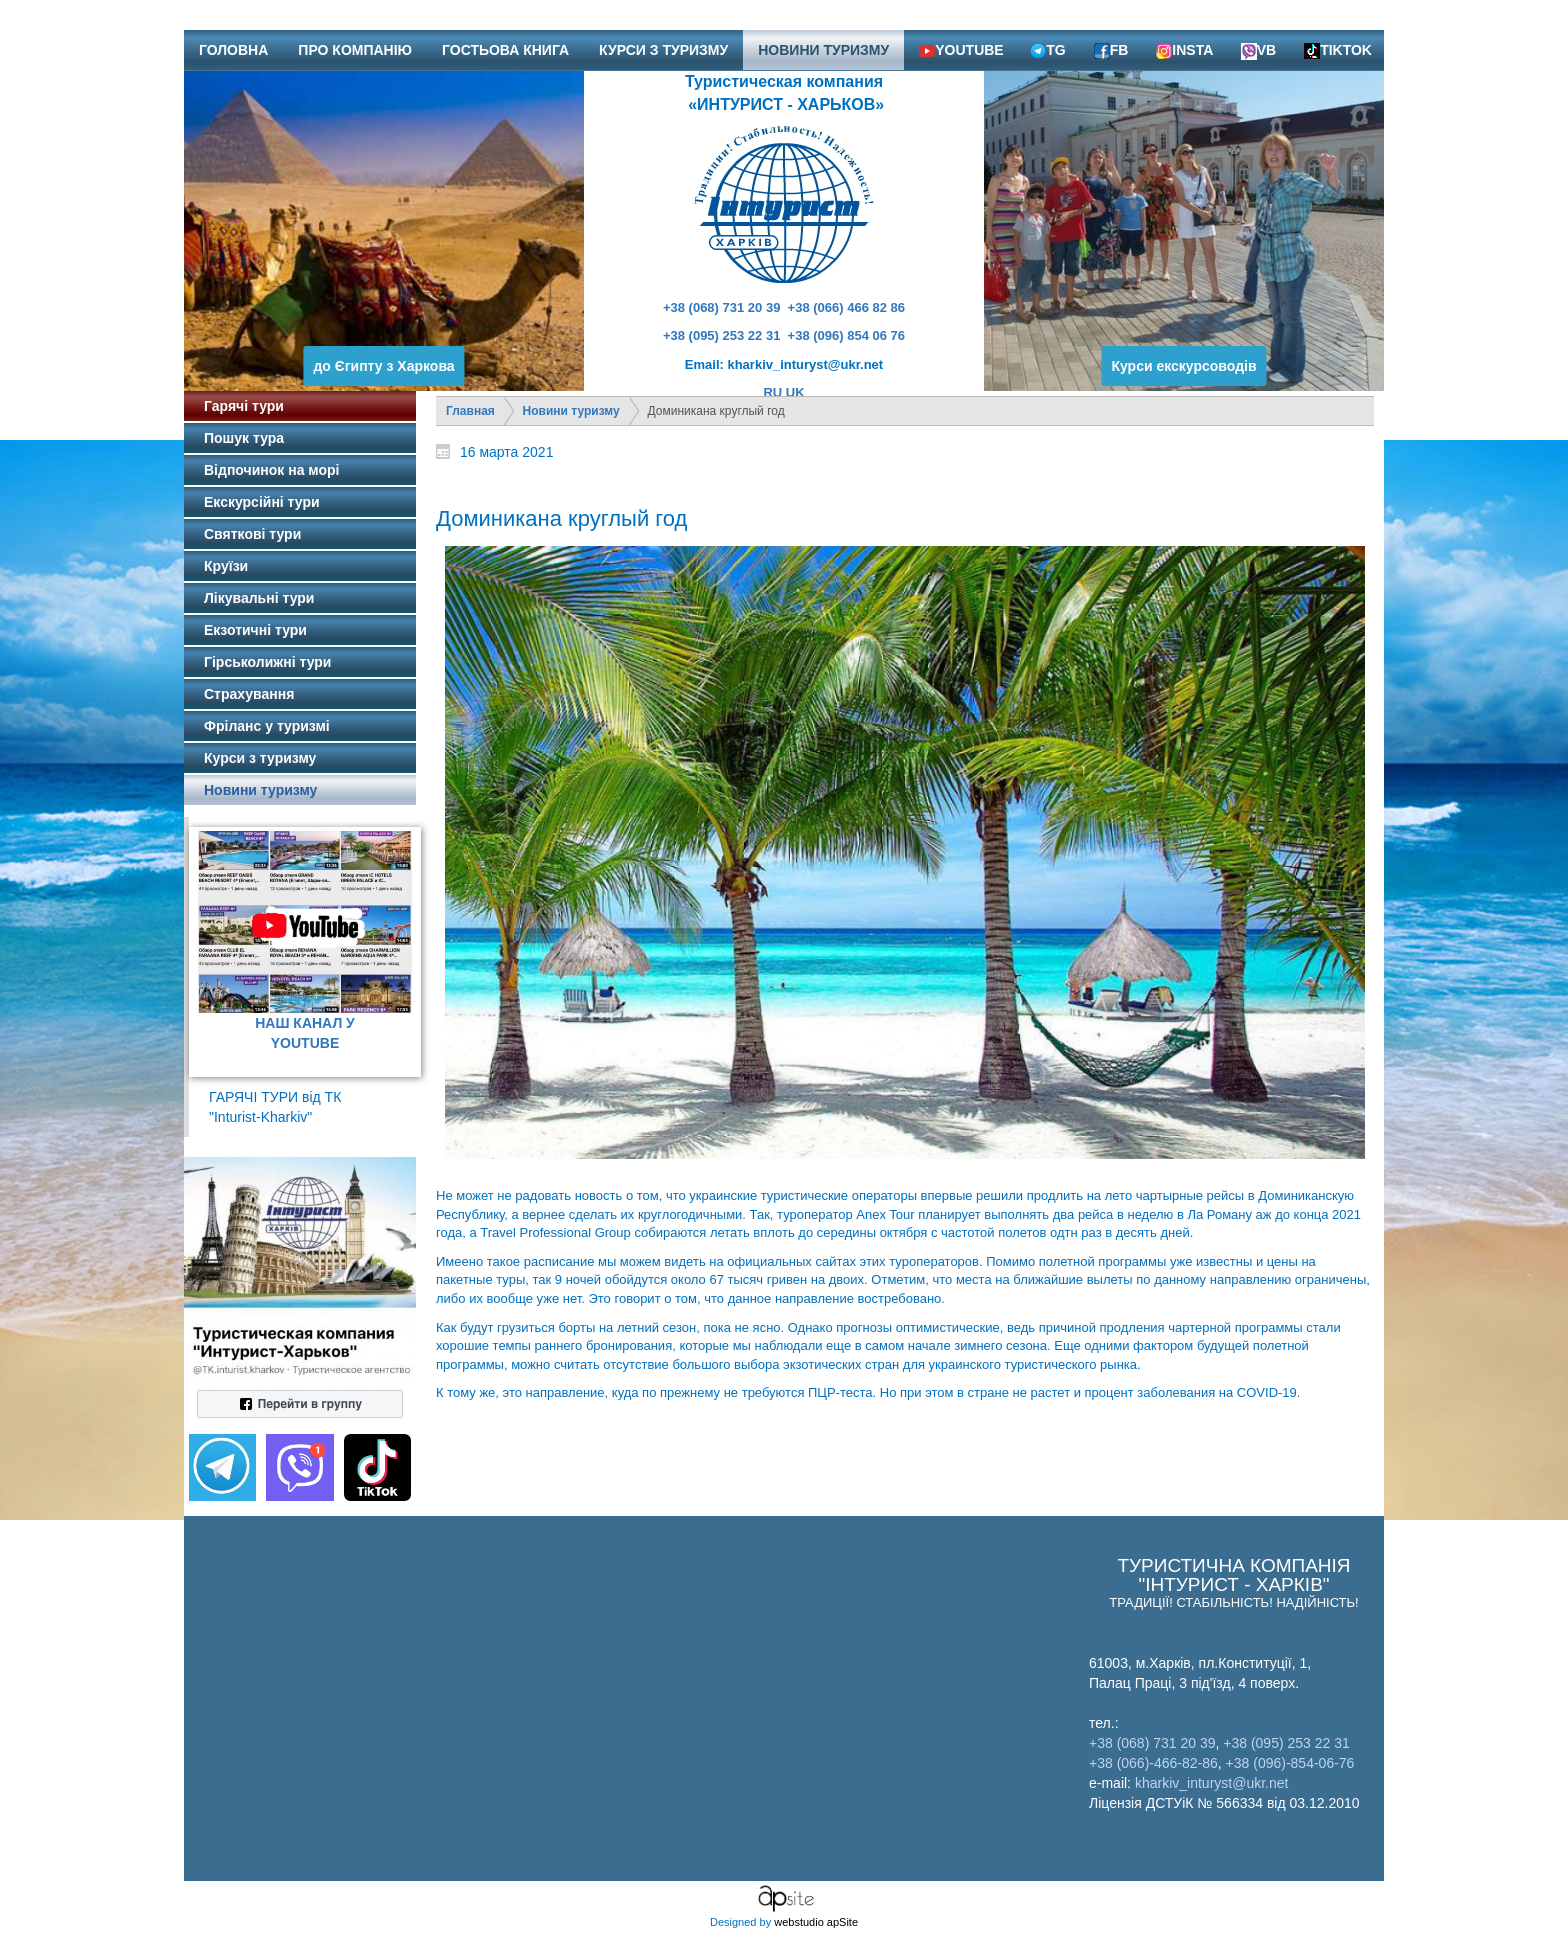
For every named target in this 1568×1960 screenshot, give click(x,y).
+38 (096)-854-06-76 (1290, 1763)
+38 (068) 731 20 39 (721, 307)
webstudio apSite (816, 1922)
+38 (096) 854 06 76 (846, 335)
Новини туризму (571, 411)
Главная (470, 411)
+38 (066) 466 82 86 (846, 307)
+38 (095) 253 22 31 (721, 335)
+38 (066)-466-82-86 (1153, 1763)
